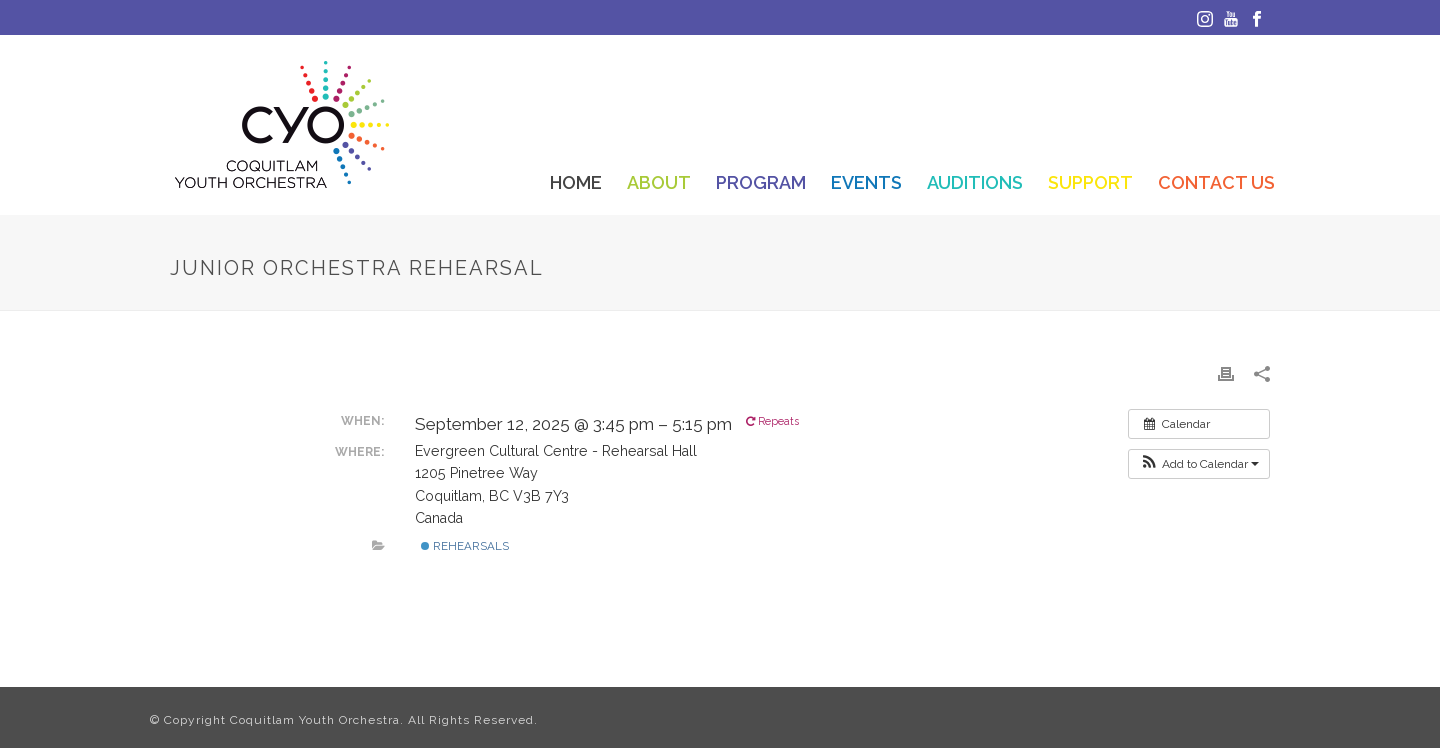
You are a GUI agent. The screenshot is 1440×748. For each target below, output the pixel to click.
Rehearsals (465, 546)
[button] (1199, 464)
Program (761, 182)
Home (576, 182)
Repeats (774, 421)
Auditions (975, 182)
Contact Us (1216, 182)
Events (866, 182)
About (659, 182)
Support (1090, 182)
